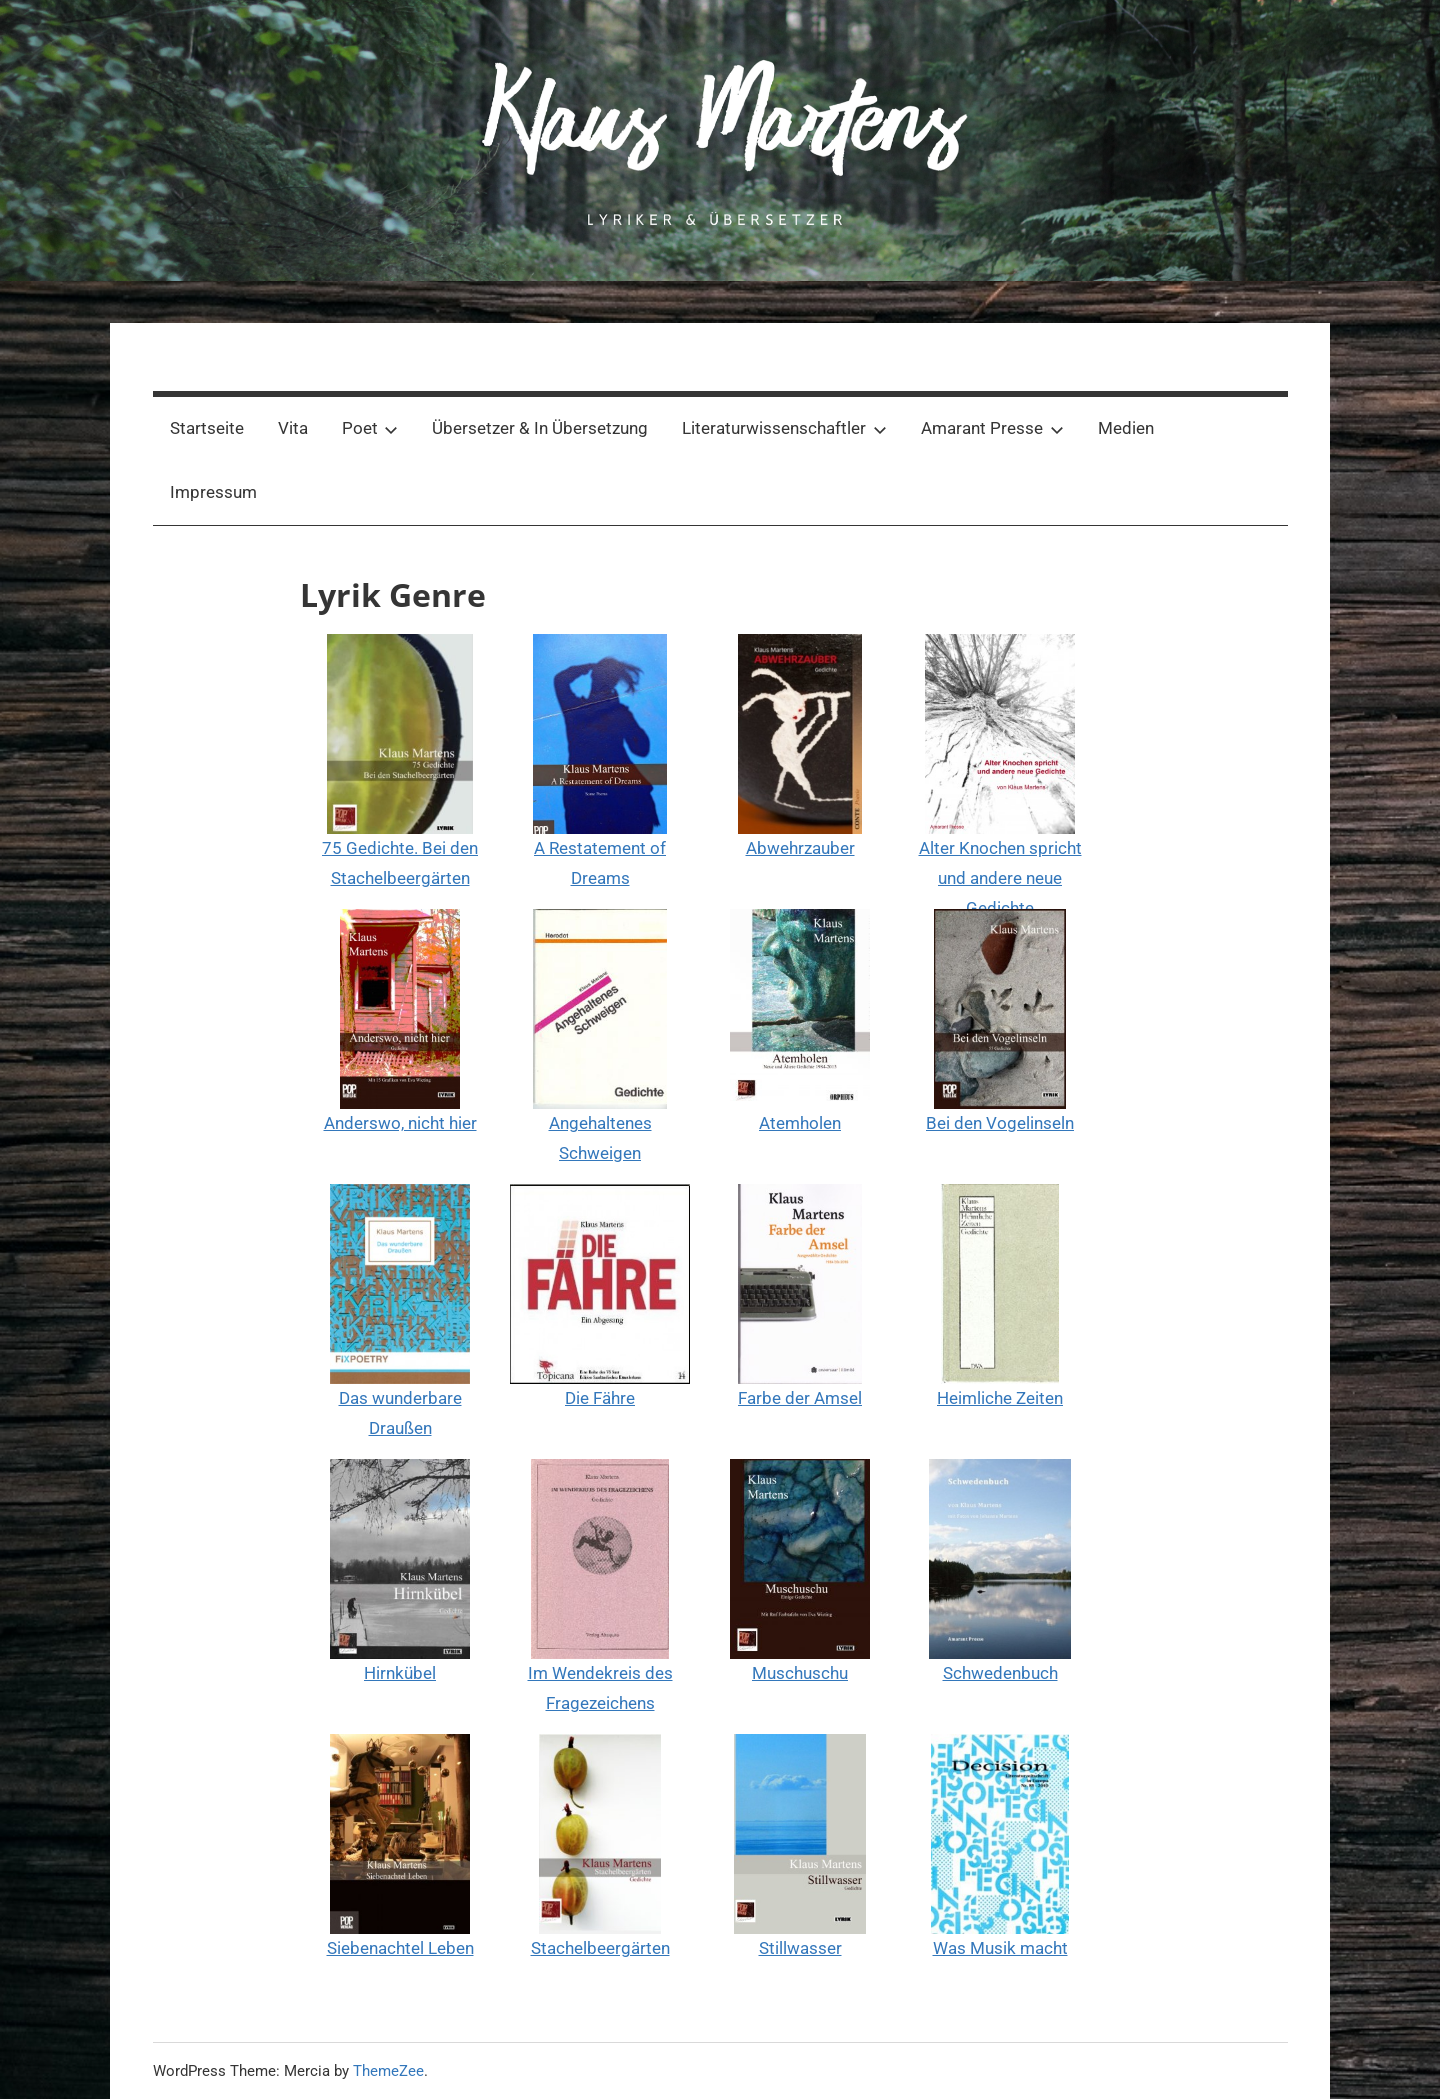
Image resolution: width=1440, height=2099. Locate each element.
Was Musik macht (1000, 1948)
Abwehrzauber (800, 848)
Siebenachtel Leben (400, 1948)
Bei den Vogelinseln (1000, 1123)
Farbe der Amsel (800, 1398)
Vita (293, 428)
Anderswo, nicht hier (400, 1123)
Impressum (213, 492)
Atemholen (800, 1123)
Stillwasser (800, 1948)
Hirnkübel (400, 1673)
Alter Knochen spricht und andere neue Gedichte (1000, 878)
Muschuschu (800, 1673)
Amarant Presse (992, 428)
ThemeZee (388, 2071)
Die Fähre (600, 1398)
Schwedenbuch (1000, 1673)
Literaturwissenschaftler (784, 428)
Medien (1126, 428)
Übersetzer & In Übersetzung (540, 428)
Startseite (207, 428)
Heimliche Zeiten (1000, 1398)
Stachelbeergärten (600, 1948)
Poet (370, 428)
